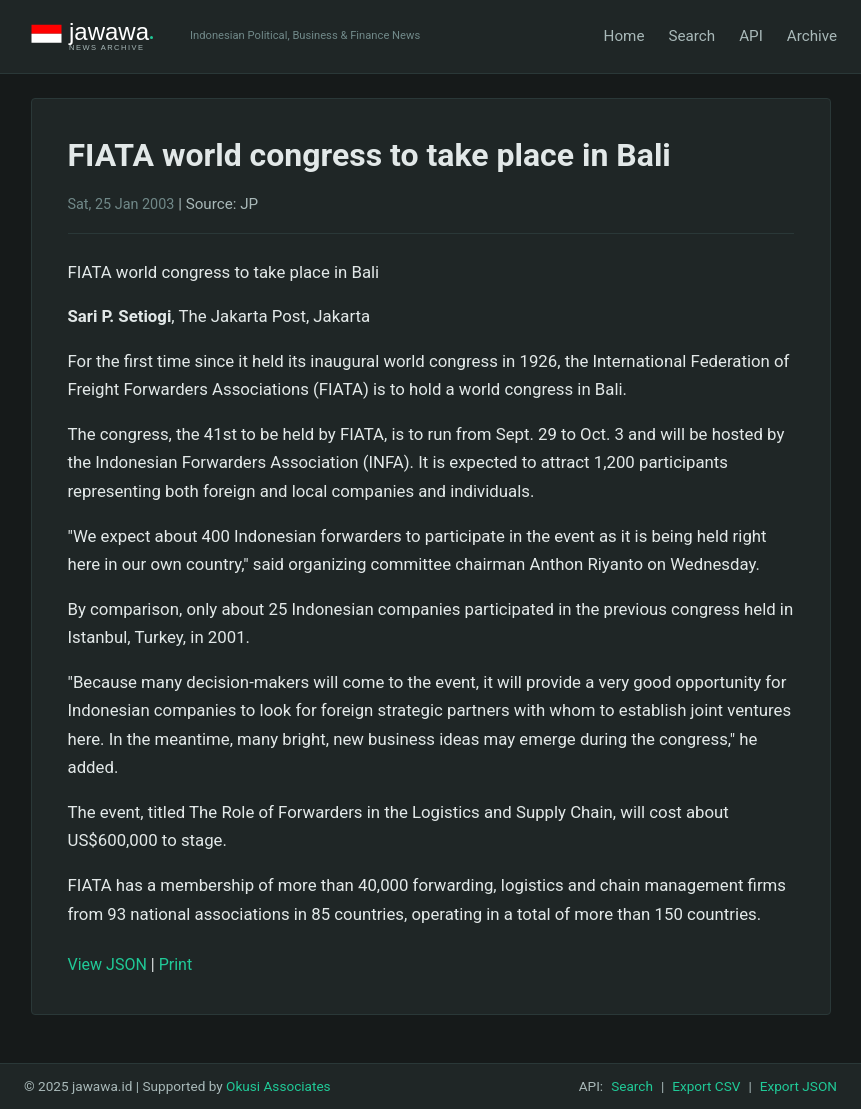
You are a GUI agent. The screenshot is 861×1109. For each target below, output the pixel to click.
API (751, 36)
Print (175, 964)
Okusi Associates (278, 1086)
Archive (812, 36)
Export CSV (706, 1086)
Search (691, 36)
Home (624, 36)
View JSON (107, 964)
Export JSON (798, 1086)
